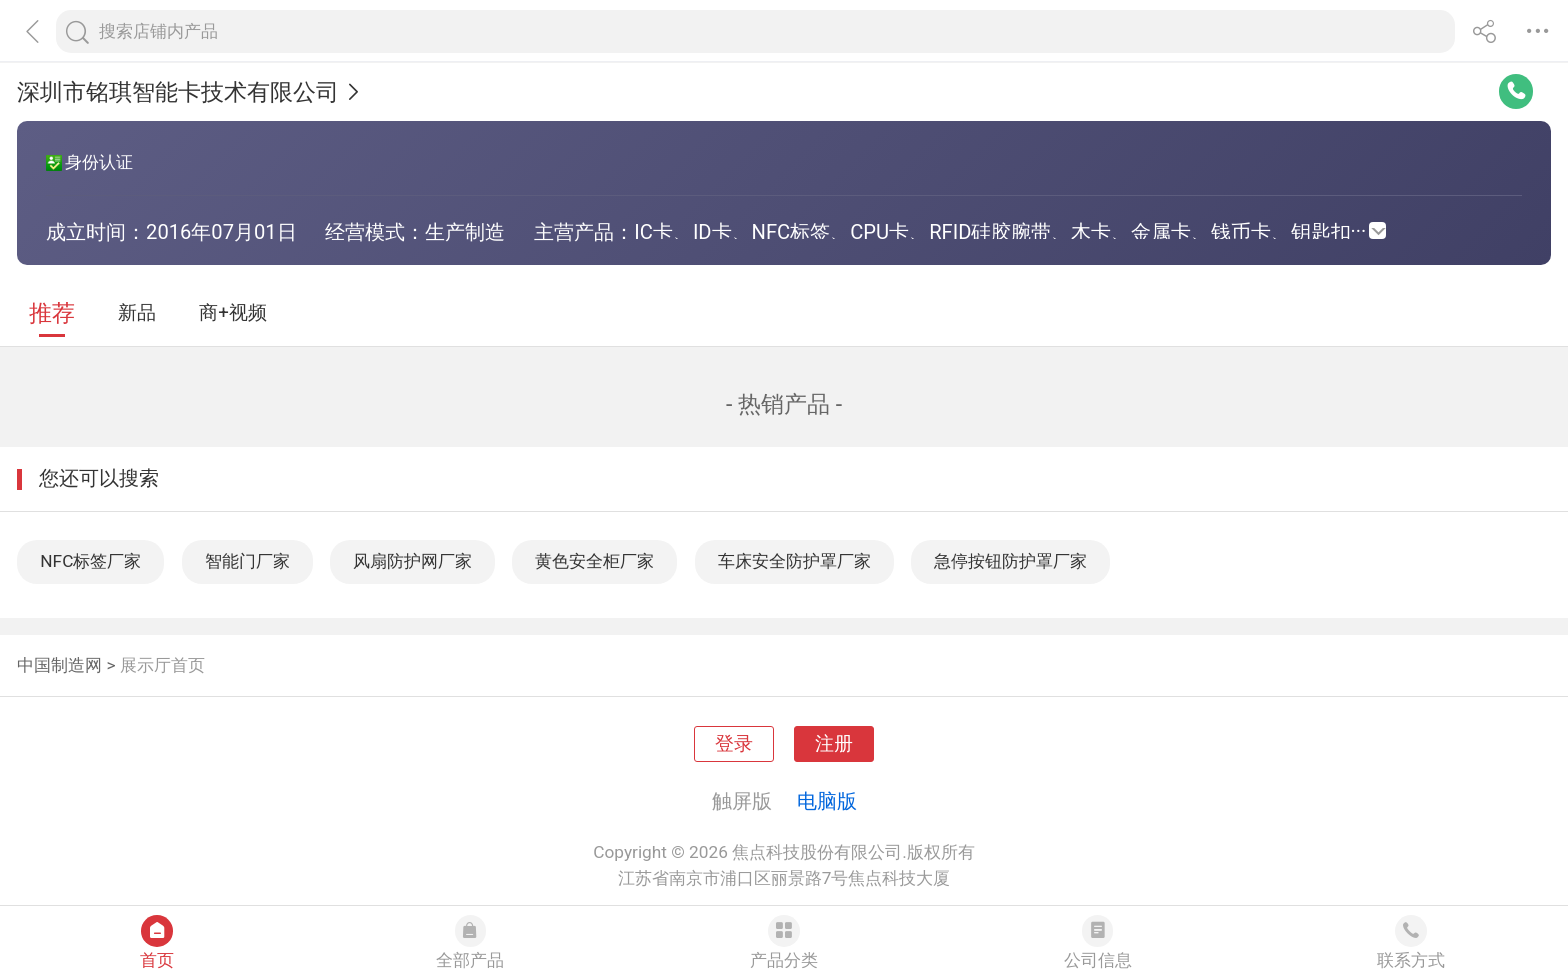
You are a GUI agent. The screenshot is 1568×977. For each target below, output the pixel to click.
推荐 (52, 313)
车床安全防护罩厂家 (794, 561)
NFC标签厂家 (90, 561)
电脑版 (827, 801)
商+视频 (233, 313)
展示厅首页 (162, 665)
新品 (137, 313)
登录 (734, 744)
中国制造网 (59, 665)
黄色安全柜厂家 (594, 561)
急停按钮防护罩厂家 (1010, 561)
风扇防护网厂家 (412, 561)
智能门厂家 (247, 561)
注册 (834, 744)
